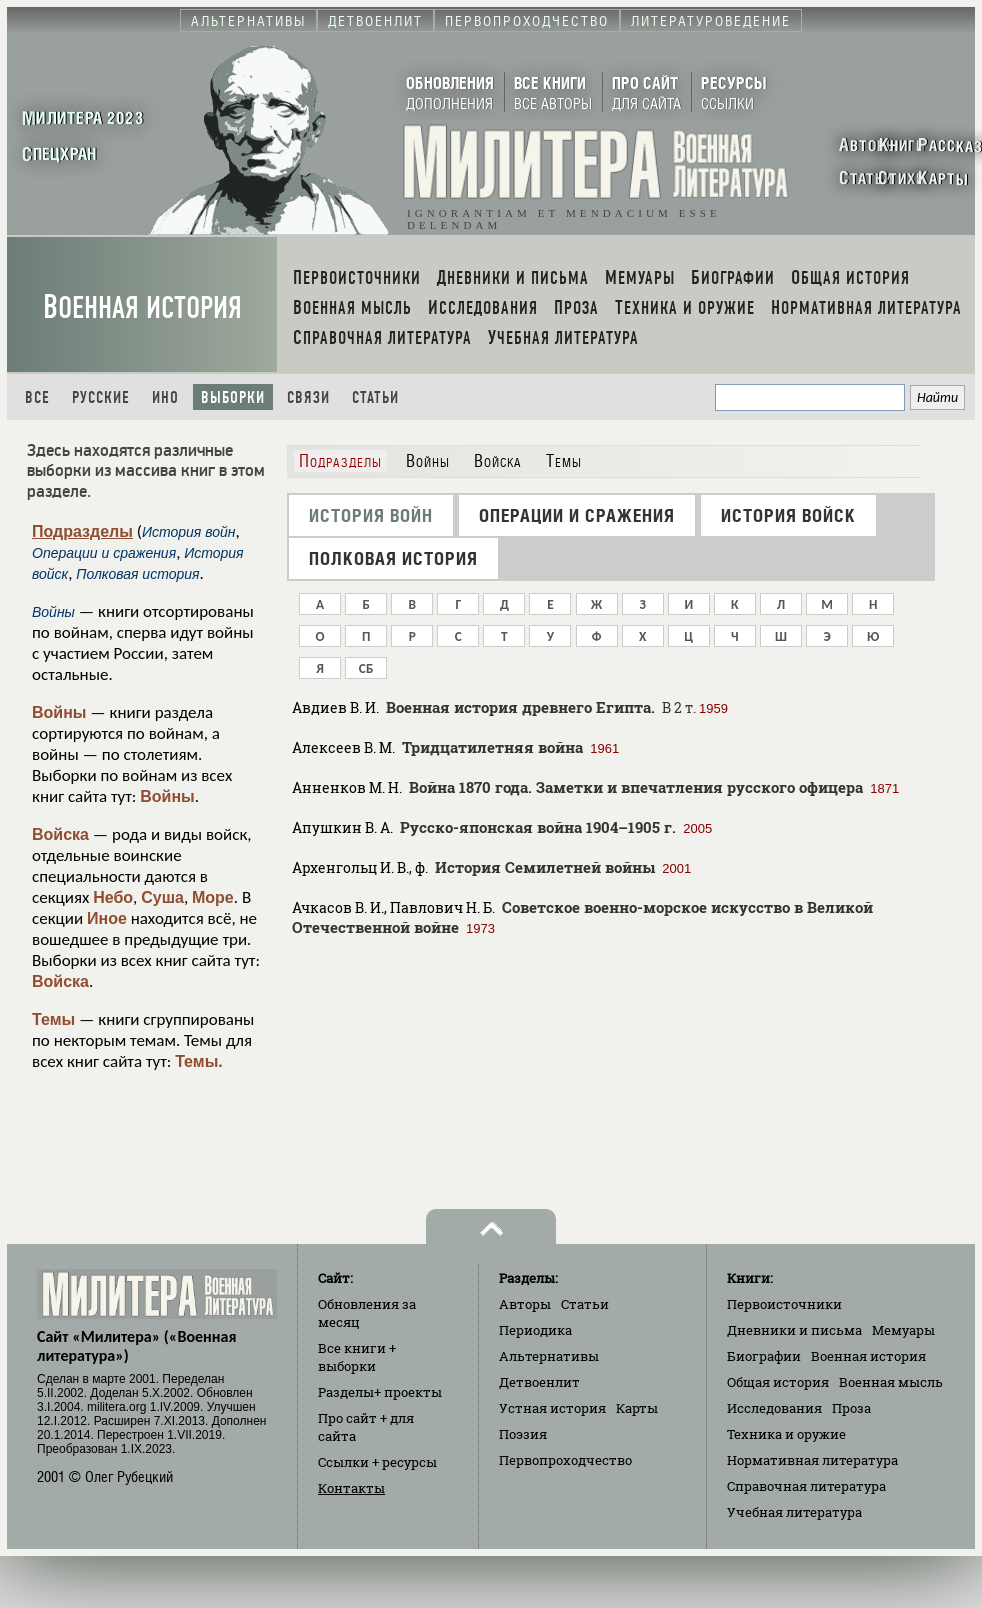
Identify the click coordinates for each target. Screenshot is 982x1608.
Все (37, 397)
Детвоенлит (539, 1382)
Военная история (142, 307)
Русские (101, 397)
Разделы (380, 1392)
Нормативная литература (812, 1460)
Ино (165, 397)
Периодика (535, 1330)
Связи (308, 397)
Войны (59, 712)
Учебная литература (794, 1512)
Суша (162, 897)
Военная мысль (891, 1382)
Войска (60, 834)
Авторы (525, 1304)
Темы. (199, 1061)
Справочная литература (806, 1486)
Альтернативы (549, 1356)
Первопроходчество (565, 1460)
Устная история (552, 1408)
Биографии (764, 1356)
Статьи (375, 397)
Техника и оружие (786, 1434)
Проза (851, 1408)
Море (213, 897)
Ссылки (377, 1462)
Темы (53, 1019)
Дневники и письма (794, 1330)
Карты (637, 1408)
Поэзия (523, 1434)
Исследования (774, 1408)
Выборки (233, 397)
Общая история (778, 1382)
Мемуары (903, 1330)
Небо (113, 897)
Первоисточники (784, 1304)
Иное (107, 918)
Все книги (357, 1357)
